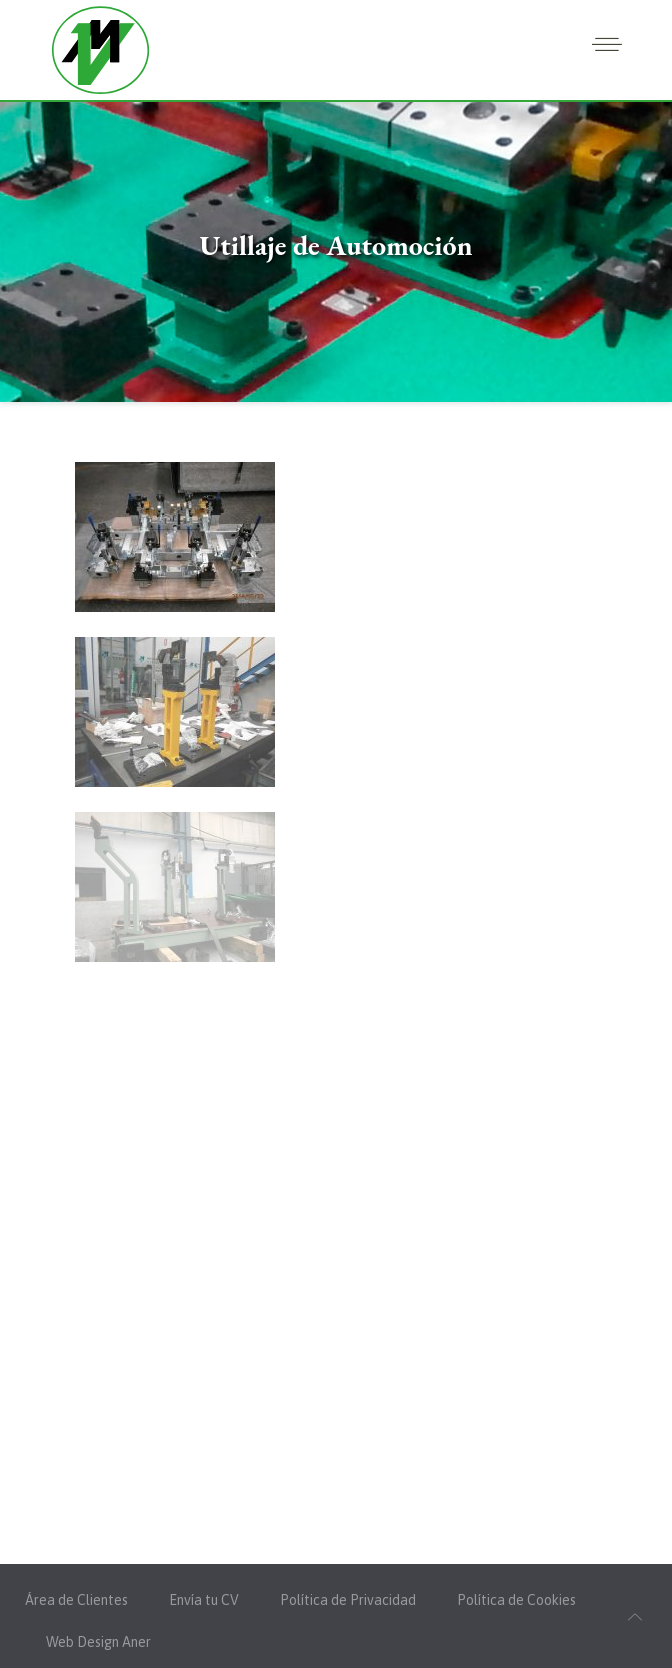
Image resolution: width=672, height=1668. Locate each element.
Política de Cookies (516, 1600)
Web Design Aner (98, 1642)
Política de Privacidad (348, 1600)
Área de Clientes (76, 1600)
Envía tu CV (204, 1600)
